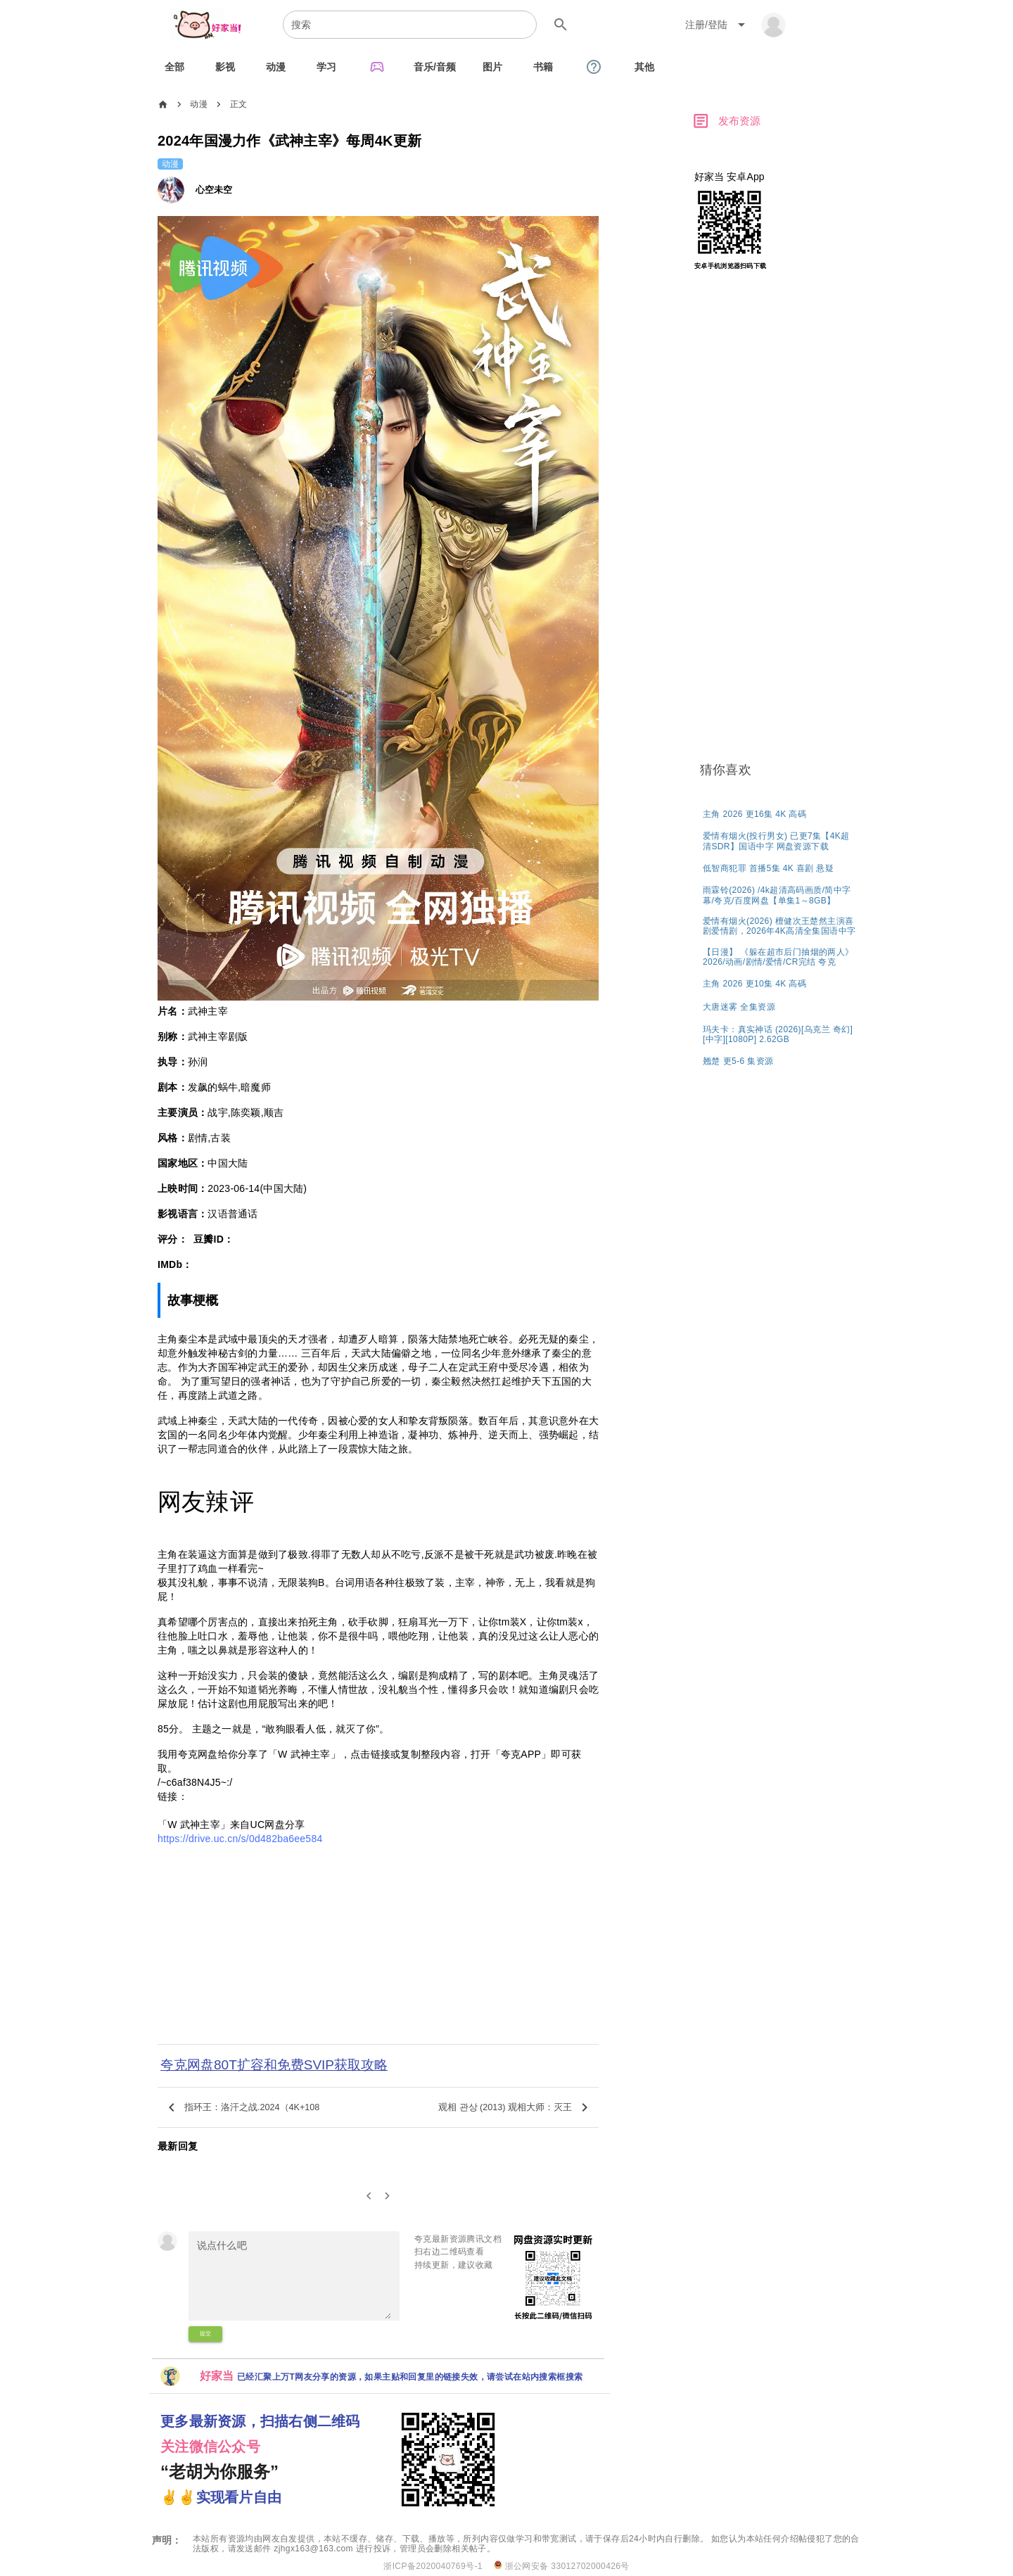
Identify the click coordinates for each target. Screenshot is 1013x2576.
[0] (369, 2196)
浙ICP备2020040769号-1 (433, 2566)
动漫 (199, 104)
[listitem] (780, 813)
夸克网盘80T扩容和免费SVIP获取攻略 (274, 2064)
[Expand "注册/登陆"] (717, 24)
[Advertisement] (378, 1948)
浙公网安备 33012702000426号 (562, 2566)
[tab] (174, 67)
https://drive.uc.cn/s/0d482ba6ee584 (240, 1838)
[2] (388, 2196)
